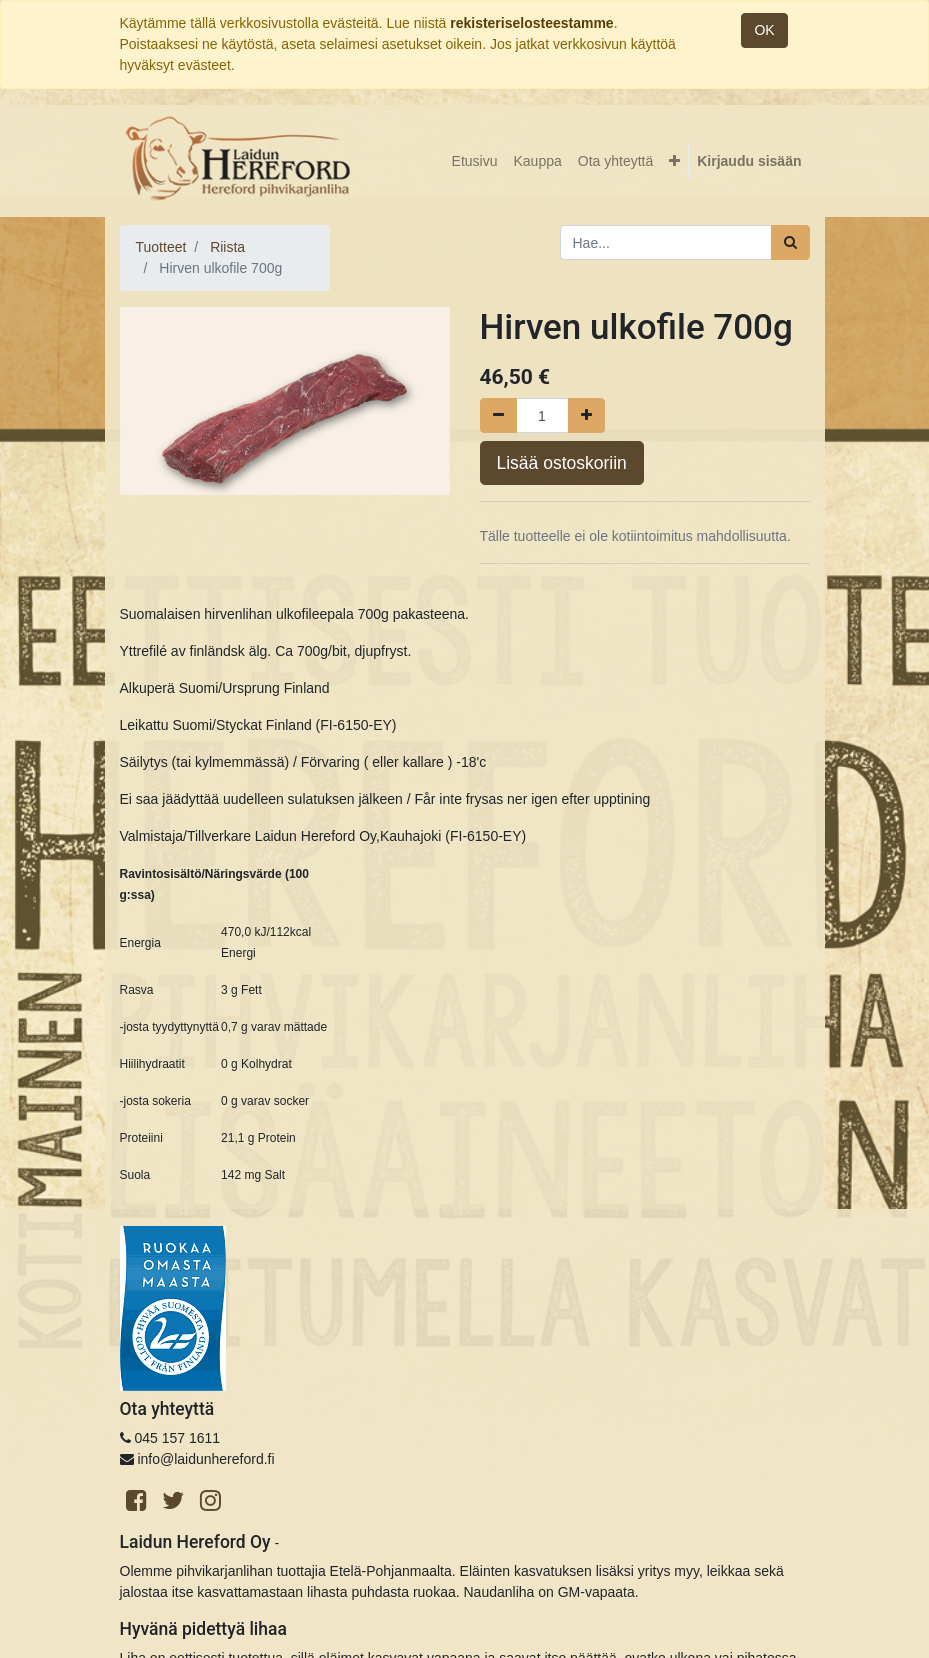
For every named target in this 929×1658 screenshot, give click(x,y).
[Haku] (790, 242)
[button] (674, 161)
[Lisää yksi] (586, 415)
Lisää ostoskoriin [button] (562, 463)
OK (764, 30)
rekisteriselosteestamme (531, 23)
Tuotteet (161, 247)
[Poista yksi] (498, 415)
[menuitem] (475, 161)
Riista (227, 247)
